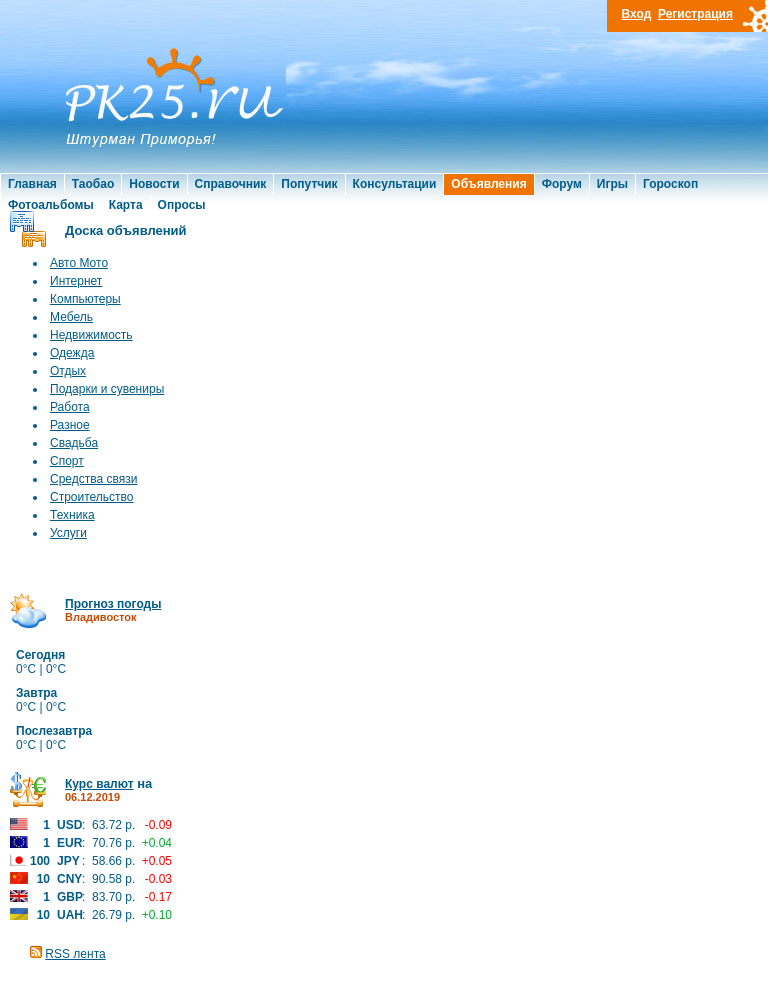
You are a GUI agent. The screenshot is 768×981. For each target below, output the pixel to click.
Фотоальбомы (51, 205)
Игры (612, 184)
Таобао (93, 184)
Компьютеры (85, 299)
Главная (32, 184)
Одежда (72, 353)
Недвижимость (91, 335)
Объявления (488, 184)
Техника (72, 515)
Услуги (68, 533)
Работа (70, 407)
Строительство (92, 497)
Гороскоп (670, 184)
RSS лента (75, 954)
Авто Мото (79, 263)
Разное (70, 425)
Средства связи (93, 479)
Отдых (68, 371)
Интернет (76, 281)
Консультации (395, 184)
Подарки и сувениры (107, 389)
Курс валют (99, 784)
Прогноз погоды (113, 604)
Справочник (231, 184)
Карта (126, 205)
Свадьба (74, 443)
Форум (562, 184)
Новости (154, 184)
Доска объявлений (126, 230)
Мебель (71, 317)
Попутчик (309, 184)
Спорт (67, 461)
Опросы (182, 205)
